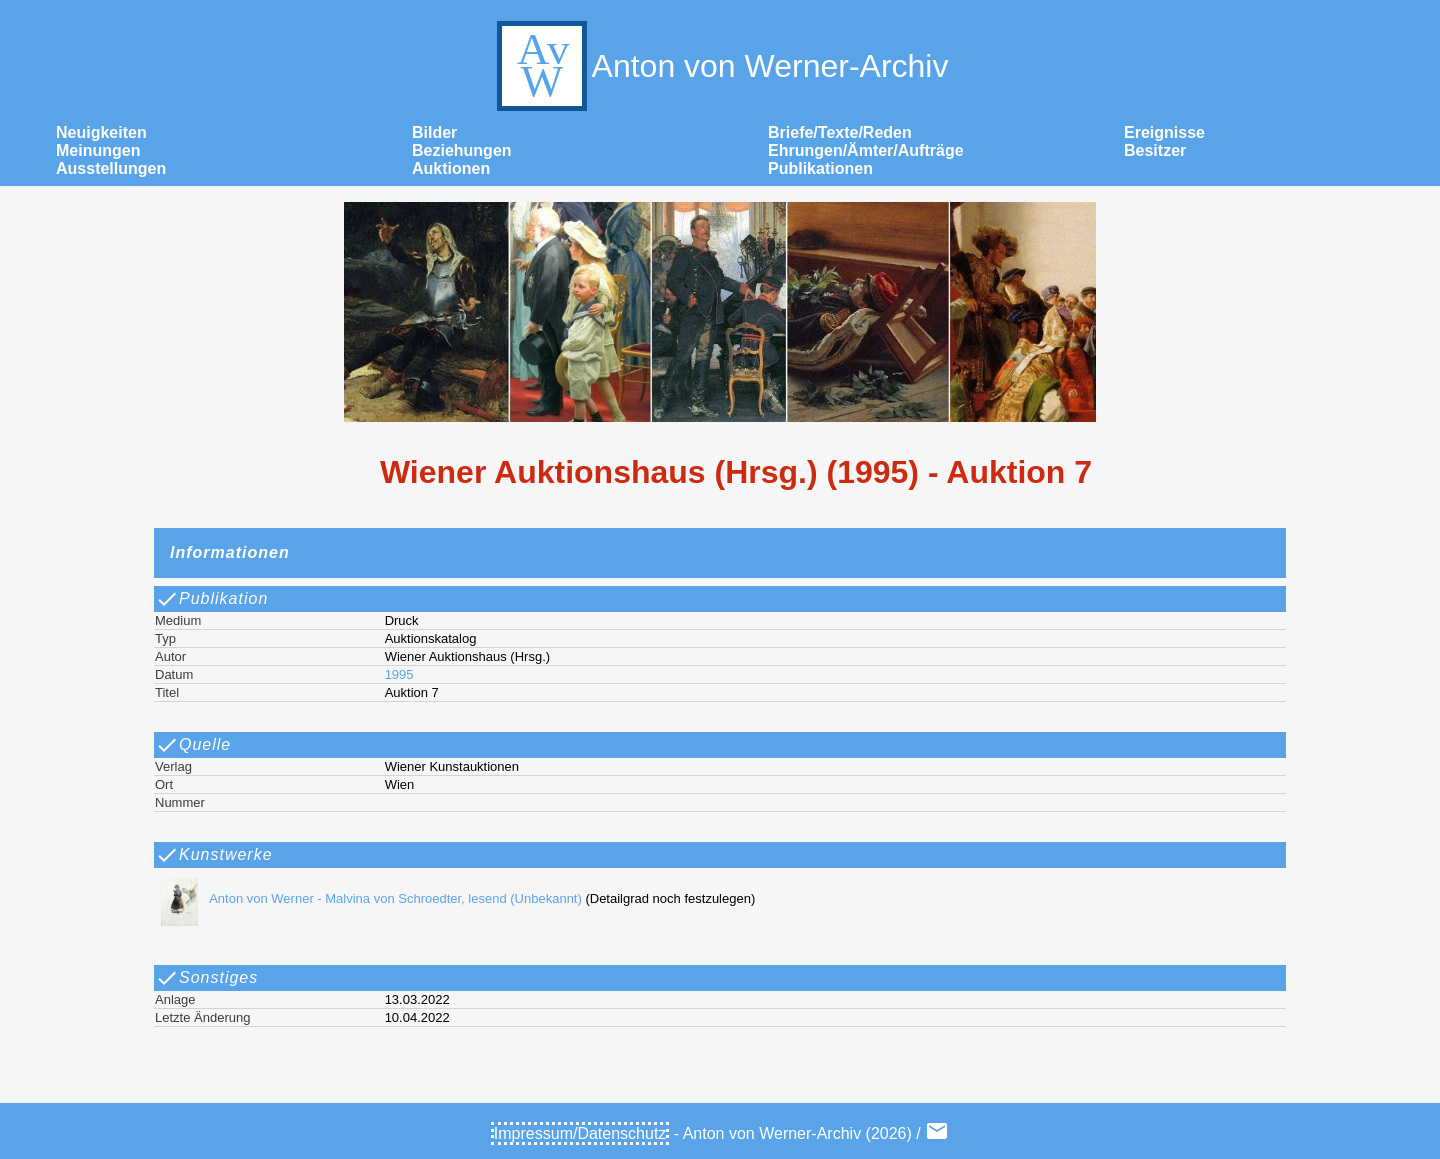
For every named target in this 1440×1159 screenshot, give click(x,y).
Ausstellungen (111, 168)
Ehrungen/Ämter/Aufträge (866, 150)
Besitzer (1155, 150)
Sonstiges (206, 978)
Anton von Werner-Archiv (720, 66)
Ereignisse (1164, 132)
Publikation (211, 599)
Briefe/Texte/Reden (840, 132)
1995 (399, 674)
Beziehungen (462, 150)
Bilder (434, 132)
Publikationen (820, 168)
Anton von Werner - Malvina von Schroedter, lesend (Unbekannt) (366, 898)
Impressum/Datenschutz (580, 1133)
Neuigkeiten (101, 132)
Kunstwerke (214, 855)
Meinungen (98, 150)
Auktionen (451, 168)
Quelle (193, 745)
